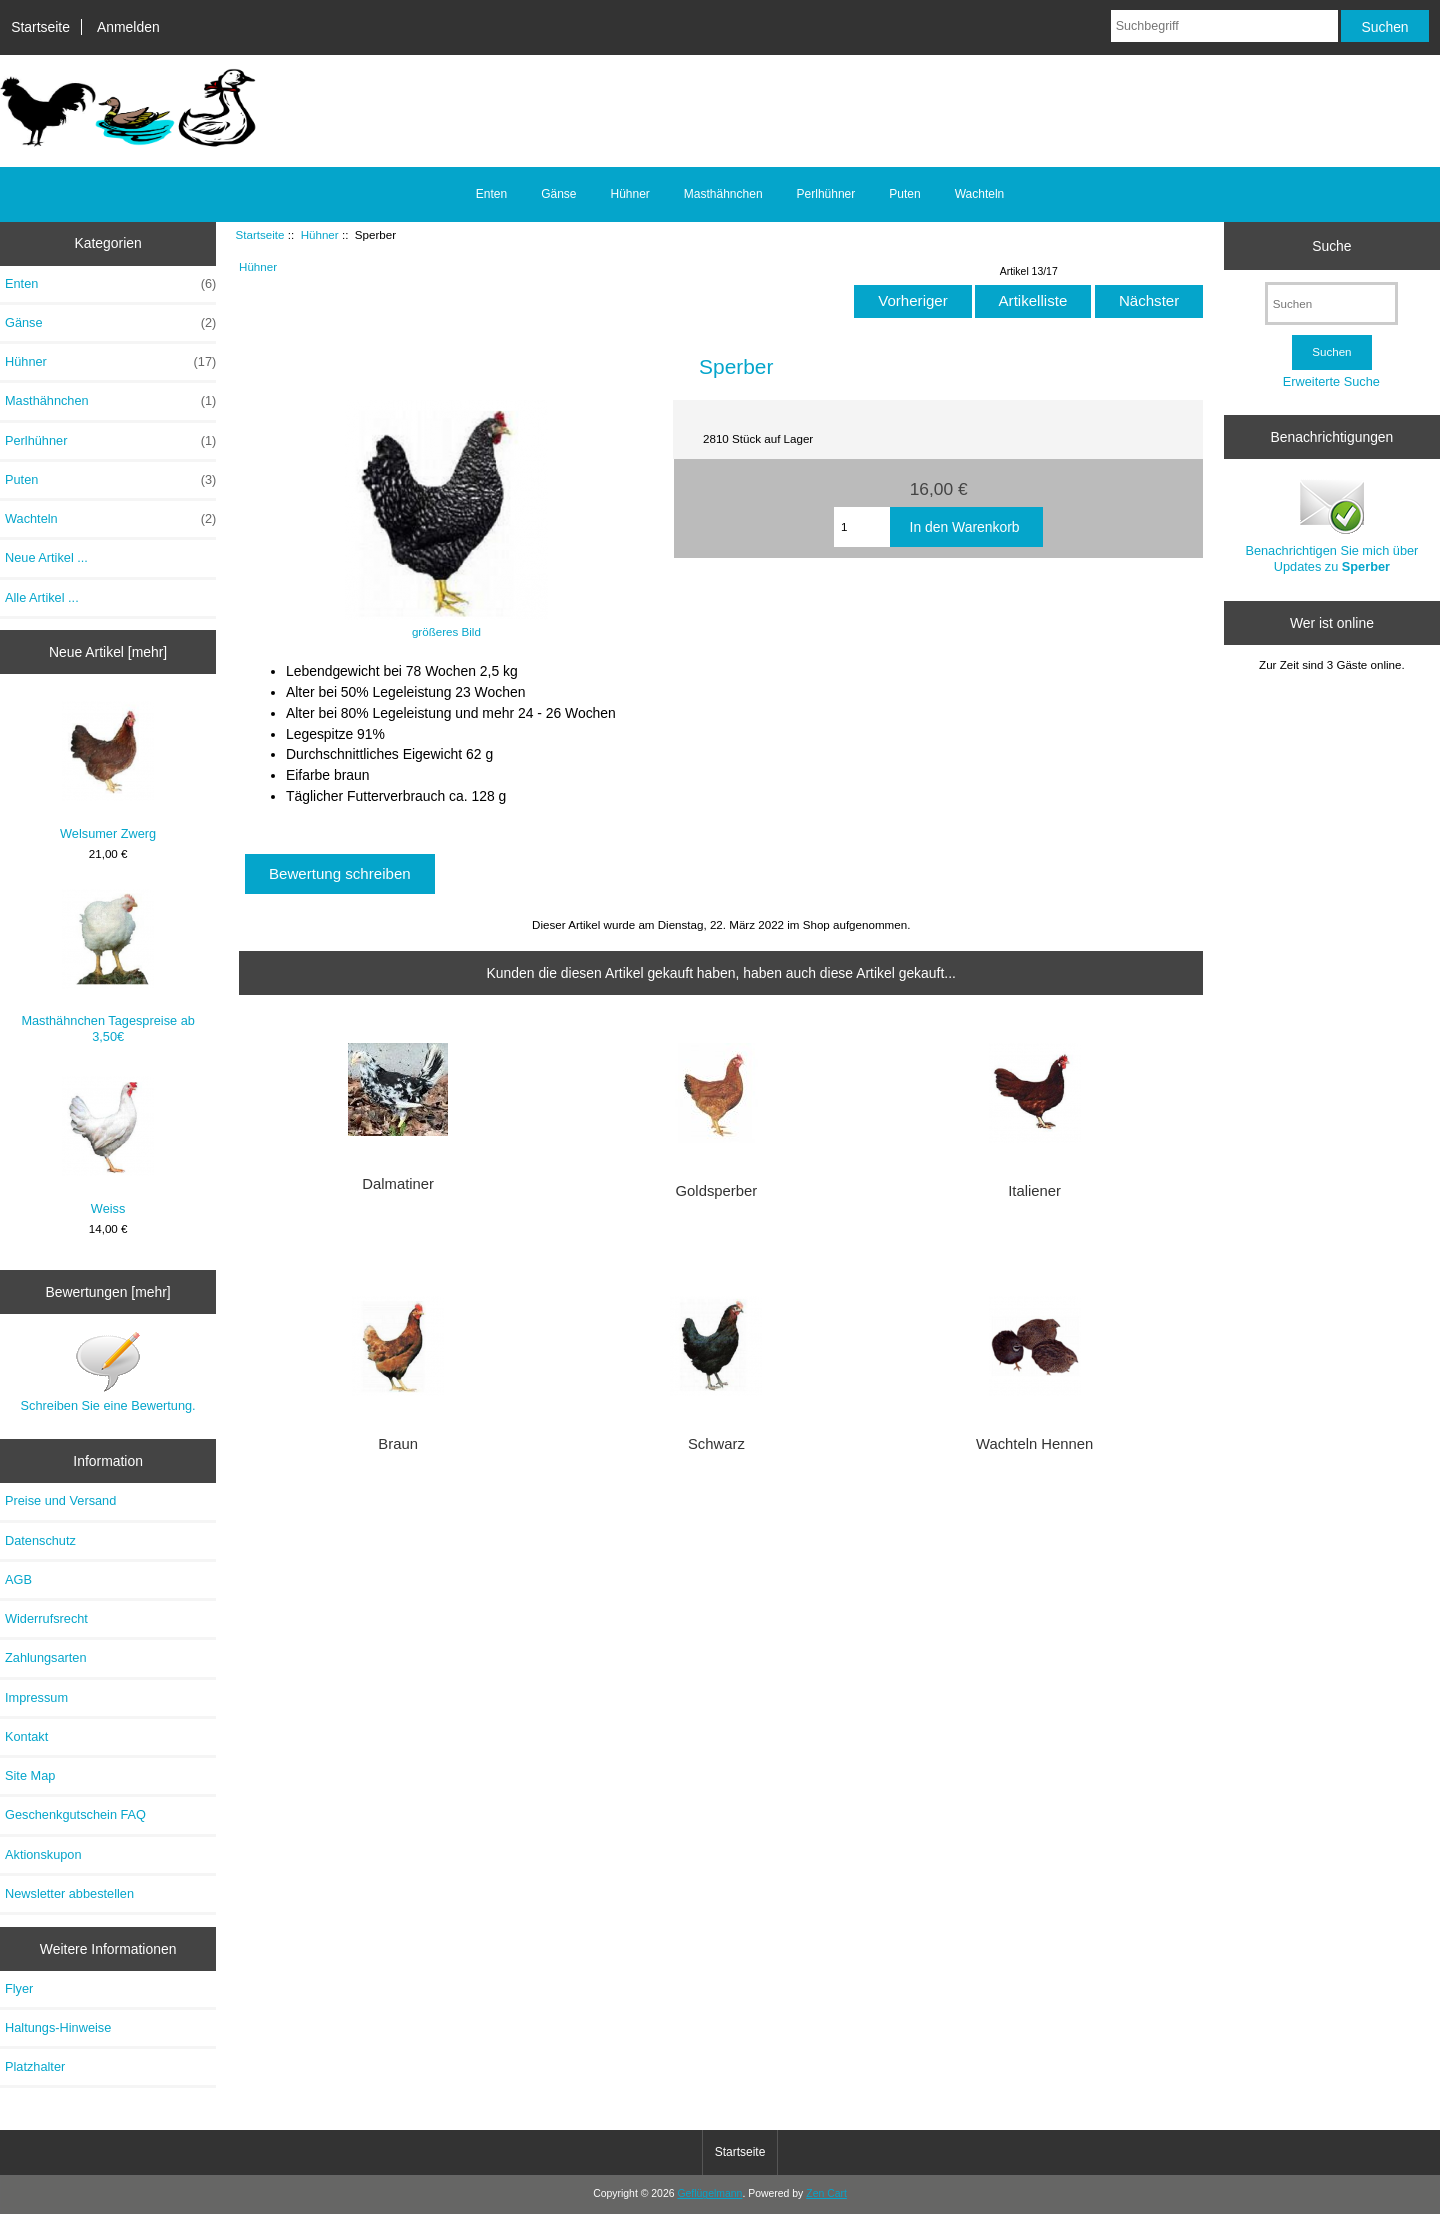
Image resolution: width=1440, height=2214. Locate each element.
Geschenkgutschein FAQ (75, 1814)
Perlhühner (826, 194)
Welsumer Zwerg (108, 770)
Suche (1331, 245)
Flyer (19, 1988)
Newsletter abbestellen (69, 1893)
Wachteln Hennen (1034, 1444)
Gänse (558, 194)
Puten (904, 194)
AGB (18, 1579)
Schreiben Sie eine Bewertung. (108, 1371)
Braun (398, 1444)
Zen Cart (826, 2193)
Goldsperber (717, 1191)
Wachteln (980, 194)
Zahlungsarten (46, 1657)
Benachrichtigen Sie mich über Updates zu (1331, 524)
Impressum (36, 1697)
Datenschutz (40, 1540)
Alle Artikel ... (42, 597)
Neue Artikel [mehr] (108, 652)
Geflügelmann (709, 2193)
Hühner (320, 234)
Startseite (40, 27)
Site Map (30, 1775)
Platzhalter (35, 2066)
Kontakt (26, 1736)
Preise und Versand (60, 1500)
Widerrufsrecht (46, 1618)
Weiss (108, 1145)
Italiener (1034, 1191)
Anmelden (128, 27)
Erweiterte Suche (1331, 381)
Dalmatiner (398, 1184)
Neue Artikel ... (46, 557)
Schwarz (716, 1444)
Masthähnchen (723, 194)
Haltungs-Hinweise (58, 2027)
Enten (491, 194)
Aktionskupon (43, 1854)
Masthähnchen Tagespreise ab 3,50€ (107, 966)
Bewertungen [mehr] (108, 1292)
